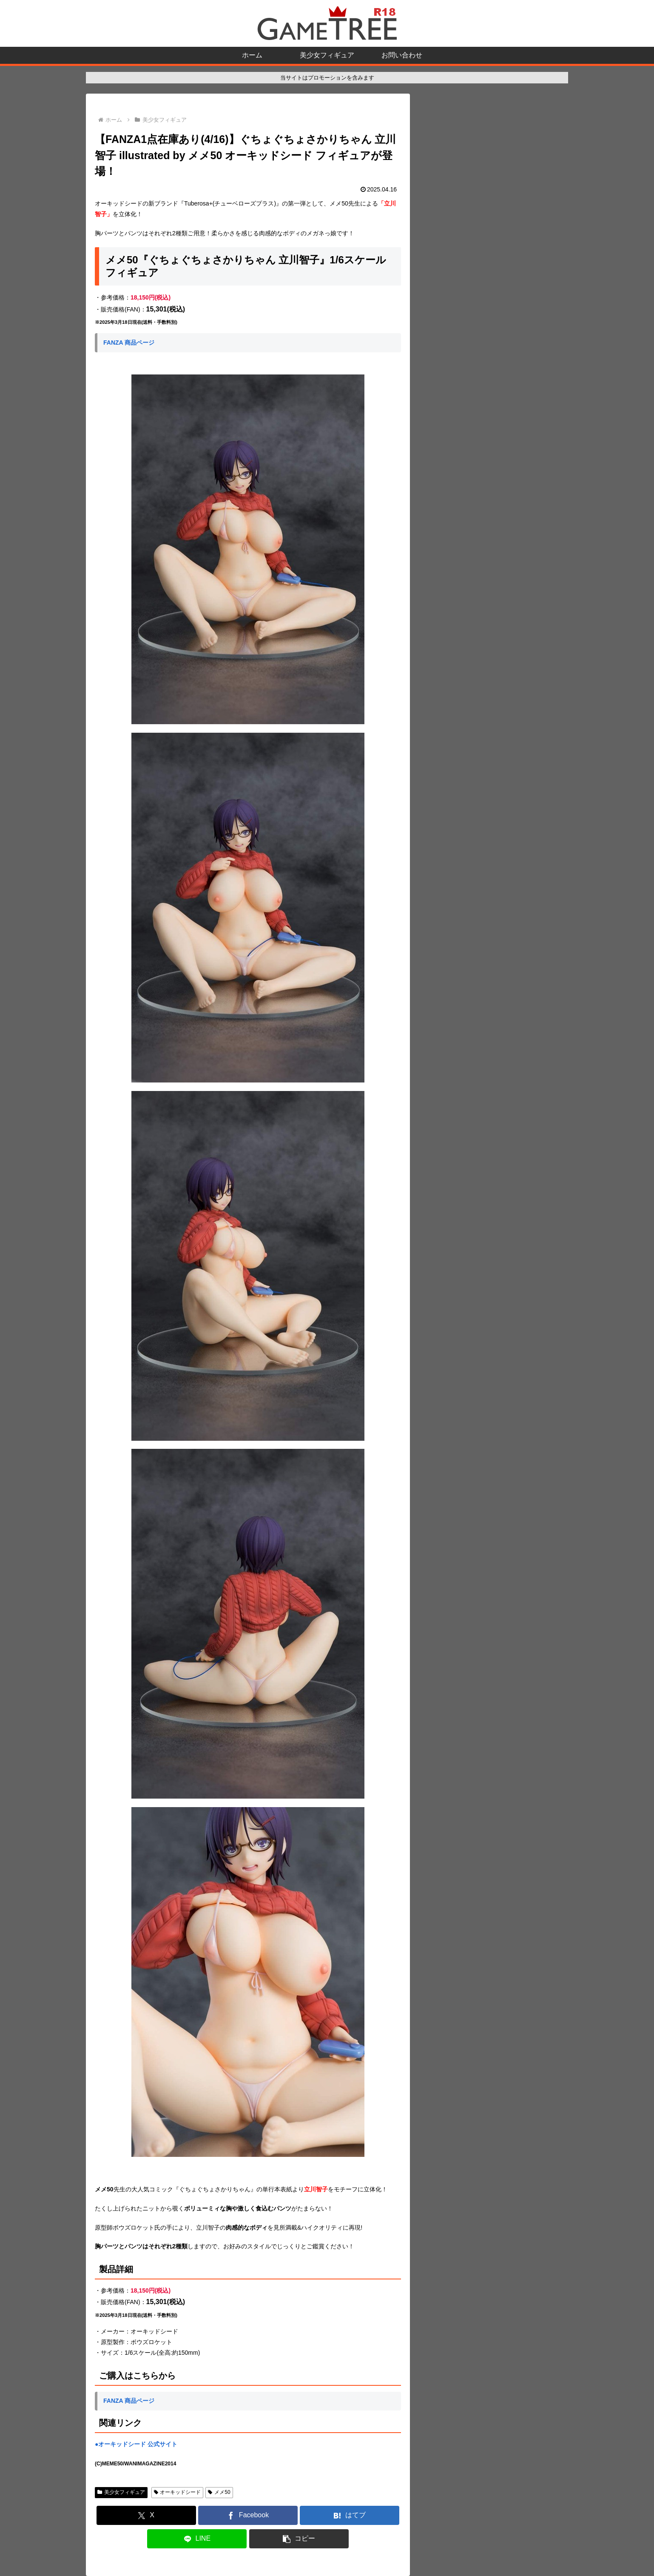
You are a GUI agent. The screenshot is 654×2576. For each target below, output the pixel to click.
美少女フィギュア (121, 2492)
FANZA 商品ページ (128, 342)
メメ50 (219, 2492)
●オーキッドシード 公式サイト (136, 2444)
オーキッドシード (177, 2492)
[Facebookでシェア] (248, 2515)
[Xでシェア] (146, 2515)
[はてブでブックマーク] (349, 2515)
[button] (299, 2538)
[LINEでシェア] (197, 2538)
